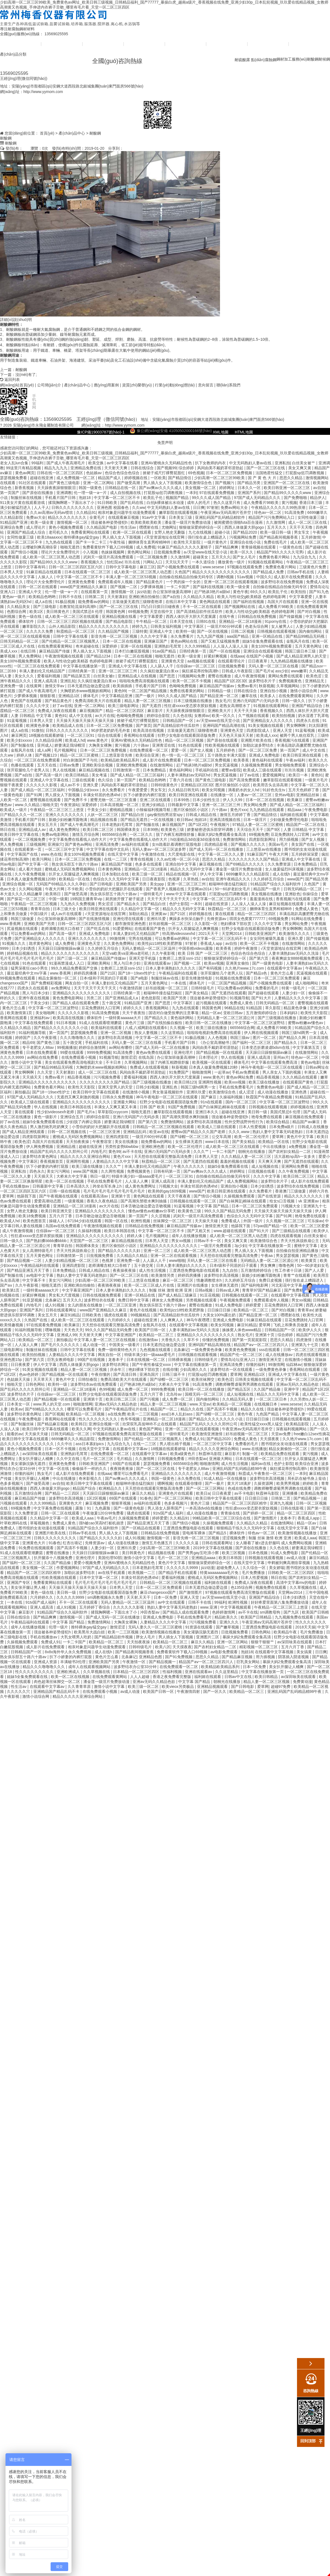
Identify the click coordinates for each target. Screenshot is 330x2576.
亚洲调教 (64, 492)
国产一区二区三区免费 (258, 750)
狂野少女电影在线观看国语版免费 (187, 735)
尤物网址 (169, 527)
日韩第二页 (95, 596)
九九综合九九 (305, 557)
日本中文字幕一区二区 (99, 1577)
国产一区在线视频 (213, 631)
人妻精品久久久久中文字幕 (297, 998)
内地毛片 (98, 1151)
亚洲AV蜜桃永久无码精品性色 (167, 463)
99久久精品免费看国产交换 (74, 968)
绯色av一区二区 (268, 512)
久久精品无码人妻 (238, 1399)
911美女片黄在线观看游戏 (23, 502)
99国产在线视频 (92, 1359)
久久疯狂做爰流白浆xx (160, 671)
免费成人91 (195, 1439)
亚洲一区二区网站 (99, 483)
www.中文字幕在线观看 (186, 894)
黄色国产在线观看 (27, 700)
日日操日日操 (219, 1310)
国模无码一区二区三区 (204, 1394)
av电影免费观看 (224, 1652)
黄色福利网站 (181, 770)
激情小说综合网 (304, 691)
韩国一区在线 (117, 1221)
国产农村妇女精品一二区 (290, 1151)
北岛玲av (174, 1394)
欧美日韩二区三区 (99, 829)
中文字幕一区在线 (54, 1468)
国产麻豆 (209, 1097)
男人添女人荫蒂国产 (165, 1508)
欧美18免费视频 (32, 1216)
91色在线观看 (190, 745)
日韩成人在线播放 (313, 1127)
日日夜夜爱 (21, 1364)
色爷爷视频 (130, 1419)
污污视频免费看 (108, 1077)
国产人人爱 (315, 1270)
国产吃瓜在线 (98, 928)
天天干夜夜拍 (134, 1013)
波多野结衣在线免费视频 (282, 582)
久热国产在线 (36, 1320)
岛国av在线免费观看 (63, 1226)
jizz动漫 (143, 592)
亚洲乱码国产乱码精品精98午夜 (240, 1468)
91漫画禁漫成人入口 (67, 963)
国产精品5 (217, 1533)
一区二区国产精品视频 (148, 691)
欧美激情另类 (163, 1275)
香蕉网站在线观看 (140, 735)
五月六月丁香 (61, 1216)
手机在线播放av (16, 1186)
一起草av (222, 1072)
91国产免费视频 (182, 1107)
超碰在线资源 (217, 904)
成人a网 (44, 750)
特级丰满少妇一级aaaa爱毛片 (138, 1176)
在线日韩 (28, 651)
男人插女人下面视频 (176, 1637)
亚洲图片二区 (208, 1637)
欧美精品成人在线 (68, 725)
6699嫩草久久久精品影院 (248, 874)
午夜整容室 (102, 1141)
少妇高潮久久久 (194, 1369)
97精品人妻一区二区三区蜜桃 (258, 824)
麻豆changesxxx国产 (158, 1592)
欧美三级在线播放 (212, 1027)
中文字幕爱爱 (301, 596)
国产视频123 (46, 755)
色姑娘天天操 (19, 1379)
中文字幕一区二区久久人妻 (221, 854)
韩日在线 (8, 829)
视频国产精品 (178, 497)
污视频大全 (168, 1186)
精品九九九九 (56, 468)
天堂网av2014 (200, 889)
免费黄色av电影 (271, 1087)
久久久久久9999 (70, 1597)
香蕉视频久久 (93, 562)
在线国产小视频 (260, 656)
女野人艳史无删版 (170, 532)
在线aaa (237, 656)
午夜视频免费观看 (236, 1300)
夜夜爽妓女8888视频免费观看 (298, 958)
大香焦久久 (171, 1340)
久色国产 (182, 572)
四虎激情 (304, 1340)
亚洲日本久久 (207, 1112)
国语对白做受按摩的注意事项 (174, 1013)
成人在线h (282, 874)
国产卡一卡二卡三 (92, 542)
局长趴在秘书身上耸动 (307, 1478)
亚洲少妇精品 (154, 805)
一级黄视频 (74, 1201)
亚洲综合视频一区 (18, 884)
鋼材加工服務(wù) (291, 59)
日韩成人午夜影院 (238, 671)
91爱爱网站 (123, 928)
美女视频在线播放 (267, 894)
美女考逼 (100, 775)
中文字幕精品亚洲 (117, 696)
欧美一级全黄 (43, 522)
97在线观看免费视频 (217, 492)
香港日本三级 (311, 502)
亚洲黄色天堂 (173, 661)
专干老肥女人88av (38, 1047)
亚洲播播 (290, 1493)
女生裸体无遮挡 (189, 1141)
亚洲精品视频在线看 (120, 616)
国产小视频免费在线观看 (178, 567)
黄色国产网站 (151, 1429)
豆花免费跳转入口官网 (290, 834)
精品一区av (211, 1013)
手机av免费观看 (246, 1072)
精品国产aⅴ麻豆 (306, 1122)
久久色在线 (182, 715)
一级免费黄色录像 (207, 1349)
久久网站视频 (31, 889)
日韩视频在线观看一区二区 (193, 1201)
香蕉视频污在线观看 (292, 740)
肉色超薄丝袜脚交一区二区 (57, 1681)
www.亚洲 (209, 1607)
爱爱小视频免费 (88, 1562)
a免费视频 (298, 1146)
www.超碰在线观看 (230, 1231)
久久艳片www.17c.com (245, 968)
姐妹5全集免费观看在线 (263, 641)
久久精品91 (86, 512)
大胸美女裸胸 (101, 745)
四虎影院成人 (258, 730)
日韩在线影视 (292, 1508)
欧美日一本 (298, 775)
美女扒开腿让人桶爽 (36, 1458)
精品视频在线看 (104, 819)
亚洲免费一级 (12, 686)
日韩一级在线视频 (65, 1191)
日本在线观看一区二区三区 (88, 572)
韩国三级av (240, 1037)
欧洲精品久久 (111, 1488)
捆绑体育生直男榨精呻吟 (150, 542)
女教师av (202, 715)
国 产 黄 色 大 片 (262, 478)
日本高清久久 (78, 1186)
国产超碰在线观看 (264, 993)
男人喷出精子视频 (175, 1444)
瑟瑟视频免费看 (14, 478)
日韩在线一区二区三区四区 (60, 473)
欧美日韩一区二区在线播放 (209, 1022)
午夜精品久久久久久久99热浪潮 (278, 507)
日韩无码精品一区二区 (20, 641)
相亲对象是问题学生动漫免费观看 (127, 512)
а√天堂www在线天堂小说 (206, 552)
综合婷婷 (186, 468)
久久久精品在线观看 (300, 1077)
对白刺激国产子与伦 (81, 760)
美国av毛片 (278, 844)
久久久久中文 (38, 705)
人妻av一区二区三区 (255, 795)
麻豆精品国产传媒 (55, 651)
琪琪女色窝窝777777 (247, 918)
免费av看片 (247, 686)
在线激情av (149, 1340)
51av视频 (245, 577)
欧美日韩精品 (77, 775)
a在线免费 (116, 1414)
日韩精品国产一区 (178, 720)
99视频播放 (67, 1047)
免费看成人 (231, 1221)
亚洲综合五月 (72, 1117)
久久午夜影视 (164, 953)
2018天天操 (305, 1627)
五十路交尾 (112, 1003)
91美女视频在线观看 (266, 725)
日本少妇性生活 (207, 800)
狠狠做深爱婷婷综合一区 (200, 527)
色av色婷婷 (29, 1374)
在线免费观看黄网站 (55, 646)
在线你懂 (170, 1369)
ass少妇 (282, 671)
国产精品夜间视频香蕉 (279, 537)
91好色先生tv (274, 790)
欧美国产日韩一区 (151, 1330)
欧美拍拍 (299, 592)
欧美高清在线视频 (149, 730)
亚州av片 (281, 1057)
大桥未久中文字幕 (72, 1176)
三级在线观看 (84, 780)
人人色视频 (218, 1037)
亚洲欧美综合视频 (98, 765)
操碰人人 (57, 1221)
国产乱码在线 (132, 502)
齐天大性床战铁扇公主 (300, 1240)
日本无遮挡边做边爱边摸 (89, 686)
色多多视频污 (12, 1483)
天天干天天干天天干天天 (169, 899)
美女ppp (157, 884)
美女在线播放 (127, 1141)
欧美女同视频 (214, 790)
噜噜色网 (287, 1265)
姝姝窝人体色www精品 (242, 1330)
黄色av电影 (310, 1062)
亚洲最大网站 (125, 1102)
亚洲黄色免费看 (82, 582)
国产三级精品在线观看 (292, 1231)
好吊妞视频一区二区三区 (170, 923)
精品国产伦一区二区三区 (241, 1354)
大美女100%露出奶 (220, 1315)
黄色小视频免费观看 (66, 527)
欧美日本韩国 (231, 1558)
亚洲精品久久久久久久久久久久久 (82, 993)
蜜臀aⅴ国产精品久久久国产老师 (199, 1131)
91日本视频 (66, 1022)
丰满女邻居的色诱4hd (102, 795)
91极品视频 (65, 601)
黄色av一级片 (14, 596)
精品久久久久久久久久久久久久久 (221, 572)
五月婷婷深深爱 (305, 854)
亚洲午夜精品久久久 (233, 879)
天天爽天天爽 (270, 1161)
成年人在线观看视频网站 (90, 1666)
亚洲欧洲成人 (69, 1671)
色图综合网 (17, 611)
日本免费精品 (155, 770)
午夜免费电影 (316, 809)
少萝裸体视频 (152, 587)
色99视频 (107, 1389)
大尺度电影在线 (182, 854)
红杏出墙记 (73, 1543)
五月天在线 (47, 765)
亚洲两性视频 (210, 1082)
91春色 (146, 1498)
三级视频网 (35, 844)
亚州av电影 (284, 795)
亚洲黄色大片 (71, 1503)
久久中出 (65, 1444)
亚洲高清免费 (107, 844)
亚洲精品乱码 (135, 1131)
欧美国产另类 (175, 998)
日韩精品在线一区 (121, 487)
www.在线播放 (254, 1449)
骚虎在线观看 (116, 1315)
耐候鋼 (324, 59)
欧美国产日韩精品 (257, 1617)
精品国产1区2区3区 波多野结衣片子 (245, 681)
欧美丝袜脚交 (203, 1379)
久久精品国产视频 (114, 631)
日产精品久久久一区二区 (21, 814)
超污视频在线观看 (212, 1003)
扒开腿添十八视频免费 (53, 1558)
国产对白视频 (309, 611)
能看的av (15, 1434)
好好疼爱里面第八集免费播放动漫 (280, 1602)
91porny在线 (276, 621)
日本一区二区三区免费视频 (229, 473)
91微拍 (38, 730)
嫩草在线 (249, 696)
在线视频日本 (266, 1404)
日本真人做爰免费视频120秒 (32, 879)
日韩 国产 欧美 (153, 1107)
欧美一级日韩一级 (276, 532)
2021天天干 (208, 933)
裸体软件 (26, 621)
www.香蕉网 (11, 923)
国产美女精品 (197, 993)
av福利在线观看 (136, 844)
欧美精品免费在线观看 (280, 1453)
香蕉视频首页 (52, 1161)
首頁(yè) (47, 133)
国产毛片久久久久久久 (61, 1344)
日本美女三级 (181, 517)
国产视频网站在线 (240, 606)
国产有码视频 (211, 968)
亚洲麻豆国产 (156, 641)
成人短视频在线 (265, 1166)
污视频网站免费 (243, 537)
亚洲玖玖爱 (157, 918)
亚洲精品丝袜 (308, 795)
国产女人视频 (202, 750)
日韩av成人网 (228, 1290)
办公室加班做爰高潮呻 (172, 592)
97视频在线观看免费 (245, 567)
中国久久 (264, 577)
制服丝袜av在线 (165, 978)
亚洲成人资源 (46, 1662)
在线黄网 (34, 686)
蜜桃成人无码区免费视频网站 (70, 869)
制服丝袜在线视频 (27, 497)
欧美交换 (96, 463)
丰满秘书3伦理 (73, 1662)
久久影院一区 (206, 923)
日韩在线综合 (143, 468)
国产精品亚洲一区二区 (220, 696)
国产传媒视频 (291, 616)
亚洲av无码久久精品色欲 (298, 1384)
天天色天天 (73, 1330)
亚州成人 (45, 745)
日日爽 (199, 507)
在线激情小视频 (136, 1092)
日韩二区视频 (243, 631)
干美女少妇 (97, 809)
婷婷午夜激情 (246, 948)
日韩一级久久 (294, 700)
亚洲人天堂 (283, 730)
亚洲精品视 (66, 1146)
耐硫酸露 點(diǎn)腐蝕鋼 (255, 60)
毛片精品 (125, 1458)
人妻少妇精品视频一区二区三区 (72, 1260)
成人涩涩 (247, 1092)
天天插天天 (32, 1077)
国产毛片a (264, 671)
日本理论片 (209, 1057)
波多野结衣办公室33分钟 (135, 1666)
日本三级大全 (65, 909)
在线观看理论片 (232, 661)
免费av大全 (36, 517)
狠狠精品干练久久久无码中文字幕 (245, 1528)
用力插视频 (289, 839)
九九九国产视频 (211, 636)
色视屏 (174, 879)
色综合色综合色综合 (123, 473)
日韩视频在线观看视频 (277, 631)
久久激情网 (276, 522)
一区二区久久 (142, 834)
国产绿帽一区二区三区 (190, 1136)
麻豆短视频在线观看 (287, 904)
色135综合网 (242, 1587)
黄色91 (61, 715)
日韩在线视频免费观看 (102, 1295)
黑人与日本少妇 (128, 963)
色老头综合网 (257, 626)
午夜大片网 (279, 854)
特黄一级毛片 (294, 988)
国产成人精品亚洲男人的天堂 (302, 656)
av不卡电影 (244, 1493)
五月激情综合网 (29, 1493)
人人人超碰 (140, 1676)
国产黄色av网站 (79, 844)
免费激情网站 (235, 839)
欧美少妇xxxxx (20, 740)
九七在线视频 (200, 532)
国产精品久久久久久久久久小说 (61, 1027)
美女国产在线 (303, 844)
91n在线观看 (211, 1102)
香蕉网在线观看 (14, 1018)
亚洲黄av (159, 914)
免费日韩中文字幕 (134, 1300)
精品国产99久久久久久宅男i (281, 552)
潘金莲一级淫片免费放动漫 (188, 522)
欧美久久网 (81, 1429)
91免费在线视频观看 (36, 1548)
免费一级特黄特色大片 (118, 1349)
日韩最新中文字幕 (184, 805)
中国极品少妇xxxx (84, 790)
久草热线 (191, 879)
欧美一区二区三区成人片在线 (149, 1285)
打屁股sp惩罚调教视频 (305, 473)
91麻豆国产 (257, 854)
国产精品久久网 (293, 1037)
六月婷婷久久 (120, 1320)
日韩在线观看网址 (62, 1310)
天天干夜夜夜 (179, 1196)
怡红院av (114, 562)
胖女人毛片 (146, 1637)
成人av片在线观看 (67, 914)
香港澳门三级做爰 (291, 1191)
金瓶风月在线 (298, 641)
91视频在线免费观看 (233, 978)
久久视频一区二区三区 (286, 1221)
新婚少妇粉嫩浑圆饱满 (68, 819)
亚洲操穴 (55, 844)
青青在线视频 (142, 859)
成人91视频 (55, 1305)
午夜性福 (117, 542)
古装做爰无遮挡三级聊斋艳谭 (137, 601)
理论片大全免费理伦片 (61, 552)
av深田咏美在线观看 (40, 1453)
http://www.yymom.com (124, 425)
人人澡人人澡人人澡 (231, 646)
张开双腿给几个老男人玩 (28, 770)
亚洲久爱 (91, 785)
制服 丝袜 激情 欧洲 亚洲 (171, 1290)
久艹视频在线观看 (254, 715)
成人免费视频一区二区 (76, 478)
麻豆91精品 (70, 1315)
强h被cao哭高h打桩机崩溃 (102, 1523)
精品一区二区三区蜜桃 (80, 755)
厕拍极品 (22, 1092)
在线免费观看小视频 (79, 1057)
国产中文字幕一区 (34, 864)
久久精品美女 (19, 606)
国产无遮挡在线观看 (228, 993)
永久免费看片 (182, 636)
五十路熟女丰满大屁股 (227, 755)
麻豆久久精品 (144, 1493)
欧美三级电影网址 (124, 705)
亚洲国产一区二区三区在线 (287, 483)
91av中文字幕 (154, 517)
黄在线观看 (225, 914)
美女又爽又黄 (300, 468)
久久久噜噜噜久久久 (78, 1037)
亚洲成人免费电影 (265, 755)
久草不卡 (191, 1340)
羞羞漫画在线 (262, 899)
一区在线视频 (162, 819)
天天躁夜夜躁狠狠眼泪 (57, 487)
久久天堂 (45, 1072)
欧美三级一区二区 (148, 874)
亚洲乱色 (170, 1087)
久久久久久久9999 (182, 1567)
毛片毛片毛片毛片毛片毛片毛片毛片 (114, 1191)
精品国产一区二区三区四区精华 (240, 1503)
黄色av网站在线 (184, 641)
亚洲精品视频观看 (213, 1686)
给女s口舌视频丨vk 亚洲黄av (295, 1201)
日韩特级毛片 (203, 988)
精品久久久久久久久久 (67, 517)
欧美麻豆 (295, 800)
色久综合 (106, 780)
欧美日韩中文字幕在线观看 (96, 1092)
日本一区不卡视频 (61, 1449)
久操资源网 (264, 1483)
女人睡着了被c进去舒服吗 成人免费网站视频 (274, 1543)
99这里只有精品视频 (24, 468)
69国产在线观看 (127, 1463)
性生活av (128, 527)
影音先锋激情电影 (197, 978)
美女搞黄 (304, 1652)
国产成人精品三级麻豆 (178, 1295)
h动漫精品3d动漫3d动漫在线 (195, 839)
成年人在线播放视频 (189, 1236)
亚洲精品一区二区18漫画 (241, 621)
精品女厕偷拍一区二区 (58, 978)
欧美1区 (36, 611)
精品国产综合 (85, 1488)
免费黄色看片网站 (275, 557)
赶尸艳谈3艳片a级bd (212, 592)
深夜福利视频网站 (292, 1429)
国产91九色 (319, 592)
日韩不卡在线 (71, 596)
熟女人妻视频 (146, 1032)
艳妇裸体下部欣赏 (236, 923)
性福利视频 (173, 1671)
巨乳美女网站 (249, 1662)
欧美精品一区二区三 (251, 1310)
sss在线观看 (270, 1349)
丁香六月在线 (181, 780)
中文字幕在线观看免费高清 (274, 1062)
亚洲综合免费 (12, 527)
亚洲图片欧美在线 (257, 740)
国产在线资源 (270, 1196)
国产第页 (143, 725)
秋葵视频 (266, 686)
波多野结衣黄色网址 (40, 1156)
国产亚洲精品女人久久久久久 (268, 720)
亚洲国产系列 (250, 492)
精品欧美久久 (227, 1617)
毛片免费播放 (254, 1572)
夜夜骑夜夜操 (110, 1285)
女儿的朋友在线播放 (85, 1305)
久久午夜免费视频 (30, 874)
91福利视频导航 (32, 1032)
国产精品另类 (249, 483)
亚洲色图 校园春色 (113, 507)
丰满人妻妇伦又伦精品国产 (42, 671)
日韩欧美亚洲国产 (261, 933)
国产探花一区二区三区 (26, 899)
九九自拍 (230, 1270)
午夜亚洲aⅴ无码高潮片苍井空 (226, 512)
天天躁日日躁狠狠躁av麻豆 (62, 948)
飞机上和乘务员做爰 (291, 1325)
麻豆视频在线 (211, 864)
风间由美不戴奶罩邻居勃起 (220, 468)
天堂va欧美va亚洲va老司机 (126, 953)
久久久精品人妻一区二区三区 (246, 1156)
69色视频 (196, 473)
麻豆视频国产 (91, 710)
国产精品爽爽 (227, 547)
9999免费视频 (99, 1052)
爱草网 (278, 1136)
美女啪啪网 (45, 1013)
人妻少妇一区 (294, 993)
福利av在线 (261, 1463)
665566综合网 (115, 834)
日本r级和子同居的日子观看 (104, 978)
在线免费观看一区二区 (149, 750)
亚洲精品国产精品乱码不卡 (57, 1691)
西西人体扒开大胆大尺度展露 (191, 616)
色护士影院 (178, 904)
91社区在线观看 (32, 483)
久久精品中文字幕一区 (140, 909)
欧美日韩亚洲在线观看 (302, 755)
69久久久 (258, 592)
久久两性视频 (113, 1171)
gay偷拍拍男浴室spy (165, 814)
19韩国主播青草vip (86, 899)
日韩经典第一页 (193, 651)
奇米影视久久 (91, 1478)
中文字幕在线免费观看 (34, 1022)
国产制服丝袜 (23, 1424)
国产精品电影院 (120, 621)
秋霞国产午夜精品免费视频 (269, 1097)
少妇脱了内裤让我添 (84, 1122)
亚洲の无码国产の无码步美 (256, 700)
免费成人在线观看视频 (149, 1067)
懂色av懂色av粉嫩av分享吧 (152, 1211)
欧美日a (203, 1493)
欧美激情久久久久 (295, 933)
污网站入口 (153, 562)
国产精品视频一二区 (25, 1260)
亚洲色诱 (299, 1092)
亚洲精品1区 (69, 696)
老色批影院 (151, 998)
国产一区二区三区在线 (266, 468)
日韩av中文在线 (238, 1676)
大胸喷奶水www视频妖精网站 (86, 691)
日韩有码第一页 (167, 1171)
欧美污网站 (42, 859)
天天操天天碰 (207, 1221)
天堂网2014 (232, 933)
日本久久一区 (250, 487)
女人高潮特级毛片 (38, 1250)
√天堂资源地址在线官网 (165, 537)
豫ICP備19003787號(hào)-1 (101, 432)
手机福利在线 (207, 770)
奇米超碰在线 (88, 646)
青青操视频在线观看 (259, 547)
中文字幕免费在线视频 (53, 1508)
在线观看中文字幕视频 (290, 1295)
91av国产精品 (164, 651)
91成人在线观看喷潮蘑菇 (101, 1022)
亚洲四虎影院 (118, 1136)
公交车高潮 (222, 1136)
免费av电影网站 (56, 834)
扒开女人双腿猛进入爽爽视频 (74, 874)
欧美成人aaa (83, 1518)
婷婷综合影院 (159, 715)
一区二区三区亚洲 (105, 1131)
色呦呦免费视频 (183, 686)
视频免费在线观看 (271, 1587)
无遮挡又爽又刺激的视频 (78, 1097)
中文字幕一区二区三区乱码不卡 (220, 899)
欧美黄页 (309, 1260)
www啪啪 (177, 1260)
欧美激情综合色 (199, 483)
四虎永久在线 (308, 720)
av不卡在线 (132, 1151)
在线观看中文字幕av (285, 968)
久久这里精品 (173, 1032)
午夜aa (267, 1255)
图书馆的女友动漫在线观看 (285, 1444)
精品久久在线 (192, 1409)
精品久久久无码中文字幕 (192, 869)
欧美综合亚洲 (148, 755)
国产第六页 (259, 958)
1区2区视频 (96, 1498)
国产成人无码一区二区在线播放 (216, 849)
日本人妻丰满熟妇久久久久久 (171, 968)
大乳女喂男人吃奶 (76, 1637)
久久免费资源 (280, 864)
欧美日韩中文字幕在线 (20, 834)
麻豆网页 (19, 735)
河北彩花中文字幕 (287, 1285)
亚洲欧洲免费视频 (132, 765)
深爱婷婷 (110, 646)
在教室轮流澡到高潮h (78, 606)
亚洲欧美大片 (220, 710)
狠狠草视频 (121, 1503)
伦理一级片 (59, 1627)
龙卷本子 (116, 1359)
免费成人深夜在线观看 (57, 710)
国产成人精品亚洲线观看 (24, 1131)
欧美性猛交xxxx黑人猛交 (262, 1424)
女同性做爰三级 (312, 517)
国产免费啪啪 (296, 497)
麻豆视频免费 (97, 1503)
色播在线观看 (23, 765)
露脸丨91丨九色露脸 (93, 1508)
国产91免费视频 (179, 1657)
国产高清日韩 (125, 1374)
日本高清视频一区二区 (120, 805)
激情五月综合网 (86, 834)
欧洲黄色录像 (38, 725)
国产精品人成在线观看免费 (76, 1003)
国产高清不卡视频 (222, 1409)
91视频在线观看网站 (266, 562)
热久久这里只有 (227, 502)
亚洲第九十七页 (305, 1344)
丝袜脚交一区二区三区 (173, 1221)
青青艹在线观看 (297, 1275)
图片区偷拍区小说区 (191, 809)
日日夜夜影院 (154, 879)
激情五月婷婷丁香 (236, 814)
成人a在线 (44, 601)
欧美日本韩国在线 (76, 1107)
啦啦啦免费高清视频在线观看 (144, 681)
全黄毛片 (97, 517)
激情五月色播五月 (158, 1543)
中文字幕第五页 (307, 1047)
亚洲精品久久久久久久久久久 (100, 1211)
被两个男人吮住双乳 (297, 735)
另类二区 (94, 998)
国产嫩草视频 (228, 1627)
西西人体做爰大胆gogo (244, 527)
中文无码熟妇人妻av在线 (251, 463)
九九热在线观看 (59, 542)
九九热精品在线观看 (267, 809)
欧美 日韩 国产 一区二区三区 (203, 953)
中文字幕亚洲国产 (78, 1290)
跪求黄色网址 (41, 943)
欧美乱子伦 (153, 497)
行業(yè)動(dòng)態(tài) (227, 46)
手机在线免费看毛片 (237, 1087)
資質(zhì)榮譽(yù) (186, 44)
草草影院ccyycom (113, 1112)
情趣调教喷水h (209, 1280)
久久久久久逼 (187, 1543)
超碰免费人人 (228, 1567)
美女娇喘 (276, 1567)
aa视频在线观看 (201, 661)
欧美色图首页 (35, 1221)
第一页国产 (10, 492)
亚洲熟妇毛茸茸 (168, 646)
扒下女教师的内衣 (211, 463)
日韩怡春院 (88, 1379)
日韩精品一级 (220, 691)
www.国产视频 (86, 1171)
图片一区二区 (265, 1037)
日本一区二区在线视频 (122, 641)
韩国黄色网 (116, 611)
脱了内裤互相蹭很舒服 (176, 834)
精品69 (28, 1042)
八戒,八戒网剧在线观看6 (146, 1027)
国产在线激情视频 (95, 918)
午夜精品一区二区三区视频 (34, 904)
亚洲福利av (40, 1018)
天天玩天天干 (177, 562)
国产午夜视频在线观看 (59, 1196)
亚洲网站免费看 (295, 1166)
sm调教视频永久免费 (105, 1597)
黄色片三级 (135, 1022)
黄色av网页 (25, 473)
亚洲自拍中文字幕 (181, 864)
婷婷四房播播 (86, 973)
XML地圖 (221, 432)
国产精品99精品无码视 (306, 636)
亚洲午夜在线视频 (34, 998)
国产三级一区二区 (73, 958)
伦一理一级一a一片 (91, 492)
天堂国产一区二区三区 (89, 1240)
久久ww (138, 507)
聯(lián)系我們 (309, 44)
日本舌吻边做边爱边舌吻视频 (146, 1206)
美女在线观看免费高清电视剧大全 (74, 1062)
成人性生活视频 (153, 1270)
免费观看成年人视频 (116, 582)
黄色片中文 (66, 1379)
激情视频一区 (123, 592)
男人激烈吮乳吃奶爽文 (50, 1127)
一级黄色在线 (291, 547)
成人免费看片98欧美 (261, 502)
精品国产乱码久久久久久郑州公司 (59, 1151)
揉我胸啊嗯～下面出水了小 (71, 502)
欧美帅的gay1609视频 (167, 1191)
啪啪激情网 (202, 1072)
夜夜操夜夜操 (125, 1270)
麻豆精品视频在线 (95, 770)
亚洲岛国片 (149, 1374)
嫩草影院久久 (34, 626)
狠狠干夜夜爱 (12, 785)
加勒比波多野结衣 (259, 745)
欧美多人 (268, 696)
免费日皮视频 (271, 1280)
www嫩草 (299, 671)
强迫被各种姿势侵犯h (110, 522)
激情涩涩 (128, 1057)
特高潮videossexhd (179, 933)
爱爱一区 (179, 750)
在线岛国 (146, 1057)
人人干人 (41, 507)
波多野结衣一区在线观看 (232, 1369)
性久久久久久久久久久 (98, 1419)
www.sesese (214, 567)
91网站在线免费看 (307, 918)
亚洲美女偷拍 (238, 963)
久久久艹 (201, 1151)
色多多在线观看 (149, 864)
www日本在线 (217, 1141)
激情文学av (55, 686)
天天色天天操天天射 (236, 735)
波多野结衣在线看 (100, 1300)
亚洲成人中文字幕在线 (128, 666)
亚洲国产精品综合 (307, 705)
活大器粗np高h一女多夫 (295, 1156)
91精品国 (254, 1008)
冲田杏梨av (197, 1458)
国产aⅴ (6, 1285)
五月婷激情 (310, 537)
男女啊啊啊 (296, 725)
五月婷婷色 (226, 750)
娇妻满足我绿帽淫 (70, 745)
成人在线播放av (279, 1354)
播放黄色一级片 (232, 562)
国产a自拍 (172, 596)
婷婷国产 (23, 1037)
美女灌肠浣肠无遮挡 (28, 1463)
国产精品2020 (245, 532)
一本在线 (179, 983)
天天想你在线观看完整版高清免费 (163, 1156)
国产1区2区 (198, 824)
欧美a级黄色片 (183, 1453)
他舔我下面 (27, 1196)
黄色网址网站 (139, 552)
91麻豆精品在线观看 (44, 572)
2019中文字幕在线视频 (213, 1548)
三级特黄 (139, 631)
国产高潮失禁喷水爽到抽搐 (185, 1117)
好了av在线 (62, 705)
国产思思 (168, 676)
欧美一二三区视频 (143, 1414)
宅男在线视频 (140, 938)
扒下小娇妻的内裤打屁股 (145, 795)
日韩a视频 (204, 1290)
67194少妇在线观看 (85, 1221)
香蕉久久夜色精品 (103, 1201)
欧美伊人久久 (310, 1330)
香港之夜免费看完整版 (172, 1676)
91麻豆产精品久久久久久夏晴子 (185, 547)
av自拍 (319, 487)
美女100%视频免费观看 (272, 646)
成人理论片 (36, 527)
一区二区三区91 (81, 735)
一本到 (191, 492)
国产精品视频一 (307, 1498)
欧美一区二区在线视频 (65, 1181)
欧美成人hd (75, 740)
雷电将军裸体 (194, 1533)
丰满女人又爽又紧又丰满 (116, 1107)
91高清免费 (295, 512)
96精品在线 (234, 1008)
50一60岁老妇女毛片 (233, 889)
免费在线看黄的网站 (187, 691)
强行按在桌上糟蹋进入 (207, 537)
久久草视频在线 (304, 1587)
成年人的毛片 (199, 502)
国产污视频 (150, 1399)
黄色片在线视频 (144, 1310)
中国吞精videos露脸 (196, 948)
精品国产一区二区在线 (306, 824)
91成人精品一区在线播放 (226, 1478)
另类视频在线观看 (202, 1300)
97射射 (213, 507)
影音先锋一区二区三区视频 (114, 636)
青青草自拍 (41, 909)
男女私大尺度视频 (65, 1295)
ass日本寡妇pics (90, 1444)
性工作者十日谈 (289, 1270)
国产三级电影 (45, 606)
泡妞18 (85, 497)
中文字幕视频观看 (236, 1607)
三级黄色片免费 (313, 567)
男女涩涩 (106, 904)
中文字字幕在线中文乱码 (108, 849)
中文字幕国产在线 (23, 854)
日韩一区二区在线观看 (38, 587)
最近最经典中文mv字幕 (27, 973)
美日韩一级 (258, 1112)
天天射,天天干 (139, 1597)
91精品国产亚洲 (14, 522)
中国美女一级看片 (125, 1344)
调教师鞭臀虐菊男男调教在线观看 (244, 1384)
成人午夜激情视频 (250, 676)
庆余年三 (118, 1369)
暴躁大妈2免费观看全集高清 (222, 834)
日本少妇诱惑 (24, 948)
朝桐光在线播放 (252, 1151)
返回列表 (10, 379)
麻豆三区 (147, 567)
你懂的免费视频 (216, 1340)
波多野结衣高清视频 (115, 1037)
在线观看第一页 (95, 592)
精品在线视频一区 (182, 874)
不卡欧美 (75, 889)
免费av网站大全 (235, 507)
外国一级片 (253, 1221)
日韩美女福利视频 (166, 626)
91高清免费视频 (106, 1013)
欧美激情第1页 (20, 1013)
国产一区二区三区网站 (206, 1488)
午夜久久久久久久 (189, 1166)
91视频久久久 (14, 943)
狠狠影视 (48, 696)
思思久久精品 (291, 478)
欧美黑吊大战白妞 (90, 1632)
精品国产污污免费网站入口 (272, 517)
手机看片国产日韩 (61, 497)
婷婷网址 (227, 487)
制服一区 (250, 1453)
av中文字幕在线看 (123, 463)
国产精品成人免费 (269, 572)
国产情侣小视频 (25, 552)
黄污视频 (289, 502)
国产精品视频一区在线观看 (219, 1052)
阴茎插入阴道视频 (294, 1657)
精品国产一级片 (267, 889)
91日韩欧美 (107, 502)
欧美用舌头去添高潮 (271, 785)
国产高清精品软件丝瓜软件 (200, 611)
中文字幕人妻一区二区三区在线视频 (105, 1340)
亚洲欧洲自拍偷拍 (145, 596)
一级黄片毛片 (317, 780)
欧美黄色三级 (173, 829)
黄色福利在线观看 (268, 760)
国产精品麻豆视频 (53, 1424)
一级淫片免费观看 (216, 1245)
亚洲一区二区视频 (116, 1032)
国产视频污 (225, 483)
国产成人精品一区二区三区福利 (137, 775)
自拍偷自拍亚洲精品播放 (298, 1250)
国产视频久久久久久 (248, 844)
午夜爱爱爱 (138, 790)
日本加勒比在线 (116, 874)
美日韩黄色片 (58, 611)
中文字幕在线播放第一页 (84, 666)
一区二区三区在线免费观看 (37, 666)
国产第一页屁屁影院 (250, 1340)
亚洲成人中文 (30, 592)
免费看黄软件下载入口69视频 (108, 547)
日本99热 (182, 800)
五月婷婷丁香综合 (95, 1607)
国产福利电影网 (255, 1285)
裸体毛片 (91, 696)
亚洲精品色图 (151, 1657)
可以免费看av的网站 (29, 933)
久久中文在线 (68, 1458)
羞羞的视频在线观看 (238, 1161)
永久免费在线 (189, 1478)
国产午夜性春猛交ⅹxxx (152, 1364)
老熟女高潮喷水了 (235, 705)
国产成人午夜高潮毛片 (66, 463)
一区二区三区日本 (272, 1399)
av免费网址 (61, 988)
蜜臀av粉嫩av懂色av (306, 1022)
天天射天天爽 (116, 468)
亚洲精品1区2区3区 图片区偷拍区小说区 (216, 785)
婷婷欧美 (310, 1483)
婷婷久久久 (133, 1008)
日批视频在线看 (262, 1171)
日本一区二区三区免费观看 (277, 978)
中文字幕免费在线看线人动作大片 (78, 839)
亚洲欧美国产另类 (132, 884)
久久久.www (240, 1131)
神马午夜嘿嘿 (198, 1320)
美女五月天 (48, 824)
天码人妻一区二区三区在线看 (273, 666)
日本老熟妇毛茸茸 (118, 824)
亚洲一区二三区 (158, 1250)
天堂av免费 (281, 1434)
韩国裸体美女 (129, 829)
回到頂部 (308, 2441)
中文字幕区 (195, 626)
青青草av (305, 1310)
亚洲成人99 (67, 1335)
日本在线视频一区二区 (146, 1359)
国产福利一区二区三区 (252, 1042)
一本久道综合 (204, 562)
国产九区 (292, 1612)
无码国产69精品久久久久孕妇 (61, 884)
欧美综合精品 (278, 1122)
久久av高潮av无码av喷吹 (52, 512)
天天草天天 (43, 1379)
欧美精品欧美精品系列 (120, 760)
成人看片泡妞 (30, 869)
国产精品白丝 (133, 814)
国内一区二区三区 (241, 1102)
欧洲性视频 (141, 1221)
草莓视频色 (40, 1523)
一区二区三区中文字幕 (64, 849)
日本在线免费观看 (42, 1052)
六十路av (141, 745)
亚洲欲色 (292, 894)
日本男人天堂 (12, 572)
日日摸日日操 (257, 1498)
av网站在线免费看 (43, 1057)
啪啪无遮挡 (70, 547)
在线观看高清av (95, 1196)
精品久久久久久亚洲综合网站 (85, 1156)
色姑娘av (94, 473)
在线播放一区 (222, 795)
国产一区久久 (215, 1691)
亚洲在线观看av (158, 963)
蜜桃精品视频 (121, 809)
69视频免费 (138, 611)
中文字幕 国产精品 (213, 1206)
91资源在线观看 (199, 1627)
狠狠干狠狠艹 (263, 1642)
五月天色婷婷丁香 (304, 790)
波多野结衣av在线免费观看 (94, 1384)
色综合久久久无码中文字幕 (116, 879)
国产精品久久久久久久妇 (119, 1250)
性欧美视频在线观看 (223, 745)
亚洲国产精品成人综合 (26, 532)
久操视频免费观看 (257, 765)
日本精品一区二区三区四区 (136, 1671)
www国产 (295, 879)
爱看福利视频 (49, 676)
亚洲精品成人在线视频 (137, 676)
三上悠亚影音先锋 (117, 755)
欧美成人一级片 (14, 809)
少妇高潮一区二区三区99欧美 (220, 478)
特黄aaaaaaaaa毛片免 (220, 1572)
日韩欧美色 (92, 1315)
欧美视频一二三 (142, 1572)
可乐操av (315, 1221)
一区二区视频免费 (152, 557)
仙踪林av (294, 1364)
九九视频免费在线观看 (294, 1617)
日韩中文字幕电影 (122, 567)
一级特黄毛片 (152, 894)
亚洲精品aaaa (203, 1558)
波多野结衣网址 (116, 1364)
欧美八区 (162, 1647)
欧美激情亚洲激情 (208, 1434)
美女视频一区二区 (201, 487)
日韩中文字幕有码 (30, 567)
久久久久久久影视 (42, 785)
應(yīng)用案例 (144, 44)
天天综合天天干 (251, 829)
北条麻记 (53, 1300)
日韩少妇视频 (148, 1087)
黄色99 (120, 691)
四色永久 (37, 1171)
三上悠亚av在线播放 (264, 849)
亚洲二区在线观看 (156, 800)
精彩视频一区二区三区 (259, 1647)
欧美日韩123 (185, 1082)
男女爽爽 (268, 1265)
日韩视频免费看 (172, 1458)
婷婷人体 (24, 755)
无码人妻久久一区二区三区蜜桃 (155, 1627)
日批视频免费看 (168, 552)
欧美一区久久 (242, 552)
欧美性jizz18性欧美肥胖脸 (160, 943)
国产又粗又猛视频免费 (220, 641)
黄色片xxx (239, 809)
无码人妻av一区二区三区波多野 (159, 849)
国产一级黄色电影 (268, 963)
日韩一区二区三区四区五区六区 (76, 567)
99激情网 (117, 938)
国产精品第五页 (77, 676)
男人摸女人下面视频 (63, 795)
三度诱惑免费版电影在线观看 (194, 1270)
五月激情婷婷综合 (262, 1013)
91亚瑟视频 (32, 1300)
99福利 (37, 463)
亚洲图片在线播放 (193, 1285)
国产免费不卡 (76, 800)
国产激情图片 (266, 1518)
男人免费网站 (30, 656)
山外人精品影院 (63, 626)
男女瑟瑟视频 (288, 1255)
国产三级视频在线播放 (277, 1018)
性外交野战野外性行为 (244, 1122)
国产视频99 (167, 468)
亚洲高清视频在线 (225, 819)
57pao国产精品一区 (271, 1226)
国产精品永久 (129, 904)
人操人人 (46, 577)
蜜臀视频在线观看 (46, 800)
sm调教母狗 (271, 1612)
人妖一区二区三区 (103, 814)
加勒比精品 (139, 914)
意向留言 (268, 44)
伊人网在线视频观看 (262, 1032)
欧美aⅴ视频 (214, 963)
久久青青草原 (80, 1686)
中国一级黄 (58, 899)
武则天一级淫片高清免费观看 (108, 557)
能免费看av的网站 (94, 601)
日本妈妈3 (289, 1013)
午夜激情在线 (153, 854)
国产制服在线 (23, 745)
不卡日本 (114, 1062)
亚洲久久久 (229, 1622)
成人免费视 (145, 547)
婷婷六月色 (318, 1191)
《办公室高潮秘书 (214, 1042)
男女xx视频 (181, 1240)
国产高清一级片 (49, 775)
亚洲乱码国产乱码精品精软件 (220, 517)
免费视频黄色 (291, 681)
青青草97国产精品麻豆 (262, 1290)
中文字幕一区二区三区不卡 (117, 497)
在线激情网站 (162, 765)
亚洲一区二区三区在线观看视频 (231, 582)
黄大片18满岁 (239, 1483)
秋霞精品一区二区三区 (76, 631)
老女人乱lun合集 (14, 463)
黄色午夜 (240, 592)
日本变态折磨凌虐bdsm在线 (266, 1047)
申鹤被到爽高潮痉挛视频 (289, 1562)
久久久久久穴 (19, 1691)
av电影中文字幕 (40, 1275)
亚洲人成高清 (46, 681)
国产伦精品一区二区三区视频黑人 (71, 641)
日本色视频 (258, 1553)
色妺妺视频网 (113, 552)
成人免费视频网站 (243, 1181)
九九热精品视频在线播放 (292, 661)
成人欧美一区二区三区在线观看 (72, 616)
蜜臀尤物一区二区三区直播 (114, 800)
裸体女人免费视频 (168, 1300)
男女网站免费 (255, 805)
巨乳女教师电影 (61, 1359)
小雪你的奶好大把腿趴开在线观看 (114, 889)
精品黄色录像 (296, 1008)
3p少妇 (241, 1245)
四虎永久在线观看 (33, 988)
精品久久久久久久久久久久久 (104, 626)
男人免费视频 (12, 844)
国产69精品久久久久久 (245, 864)
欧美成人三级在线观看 (263, 770)
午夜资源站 (69, 805)
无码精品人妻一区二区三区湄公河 (226, 1018)
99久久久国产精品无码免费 (228, 1211)
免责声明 (165, 442)
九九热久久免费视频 (78, 904)
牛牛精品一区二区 (152, 621)
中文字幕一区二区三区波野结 (53, 1008)
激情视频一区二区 (73, 522)
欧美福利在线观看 (107, 1027)
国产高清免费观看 (245, 780)
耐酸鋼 (312, 59)
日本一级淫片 (255, 819)
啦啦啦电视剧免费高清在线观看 (214, 1032)
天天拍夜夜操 (78, 1141)
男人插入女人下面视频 (163, 483)
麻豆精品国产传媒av (217, 686)
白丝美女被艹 (304, 463)
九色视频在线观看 (156, 1349)
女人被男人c (282, 626)
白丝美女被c (105, 676)
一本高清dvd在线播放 (204, 1508)
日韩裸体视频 (180, 1359)
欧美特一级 (185, 631)
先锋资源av (217, 918)
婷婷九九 (140, 626)
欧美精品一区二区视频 (232, 1404)
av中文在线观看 (172, 1602)
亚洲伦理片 (184, 1052)
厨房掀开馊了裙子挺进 (125, 899)
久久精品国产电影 (102, 527)
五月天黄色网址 (309, 646)
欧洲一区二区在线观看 (132, 532)
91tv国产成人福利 (168, 1513)
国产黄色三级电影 (65, 483)
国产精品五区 (239, 1389)
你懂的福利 (256, 1364)
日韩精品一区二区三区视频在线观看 (164, 1127)
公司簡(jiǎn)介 (62, 44)
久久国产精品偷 (268, 1389)
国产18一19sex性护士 (137, 973)
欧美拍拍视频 (284, 715)
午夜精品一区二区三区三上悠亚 (57, 809)
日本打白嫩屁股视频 (132, 651)
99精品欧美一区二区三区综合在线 (222, 1518)
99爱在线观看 (72, 1052)
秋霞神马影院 (211, 1453)
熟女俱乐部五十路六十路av (75, 864)
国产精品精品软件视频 (114, 1637)
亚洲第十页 (121, 1196)
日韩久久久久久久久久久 (73, 507)
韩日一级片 (99, 1176)
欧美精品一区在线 (75, 879)
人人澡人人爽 (137, 1181)
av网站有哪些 (121, 1047)
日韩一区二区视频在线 (67, 1131)
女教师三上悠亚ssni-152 (180, 958)
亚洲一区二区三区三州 (118, 671)
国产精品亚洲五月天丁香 (28, 1270)
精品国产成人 (110, 478)
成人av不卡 (70, 785)
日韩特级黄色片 (165, 785)
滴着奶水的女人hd (244, 790)
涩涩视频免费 (234, 1538)
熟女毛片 (223, 700)
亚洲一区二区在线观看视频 (174, 1255)
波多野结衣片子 (275, 1181)
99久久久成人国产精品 (212, 497)
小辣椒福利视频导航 (154, 809)
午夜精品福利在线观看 (178, 973)
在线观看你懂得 (189, 1483)
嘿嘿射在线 (149, 527)
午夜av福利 (296, 760)
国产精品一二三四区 (63, 1493)
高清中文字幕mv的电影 (296, 1582)
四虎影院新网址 (263, 839)
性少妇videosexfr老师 (56, 1112)
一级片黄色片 (216, 542)
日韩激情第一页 (127, 770)
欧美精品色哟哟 (43, 596)
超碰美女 (201, 557)
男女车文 (302, 532)
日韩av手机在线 (301, 572)
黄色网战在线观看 (215, 601)
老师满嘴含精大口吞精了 (62, 928)
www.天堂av (199, 1404)
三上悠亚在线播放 (144, 1280)
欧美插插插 (123, 686)
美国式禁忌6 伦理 (88, 611)
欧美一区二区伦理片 (252, 1136)
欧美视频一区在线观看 (212, 1062)
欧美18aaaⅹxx (49, 537)
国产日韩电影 (102, 884)
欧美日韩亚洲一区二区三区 (287, 487)
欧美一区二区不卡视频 (192, 681)
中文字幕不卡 (34, 1280)
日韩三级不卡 (174, 1374)
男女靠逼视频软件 (168, 1092)
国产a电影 (140, 978)
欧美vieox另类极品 (178, 1686)
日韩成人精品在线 (202, 814)
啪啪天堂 (50, 805)
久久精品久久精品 (199, 596)
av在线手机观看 (112, 1572)
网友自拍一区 (77, 983)
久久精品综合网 (49, 740)
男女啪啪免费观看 (291, 765)
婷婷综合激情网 (93, 1047)
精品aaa (294, 809)
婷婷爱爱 (254, 1305)
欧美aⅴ (17, 1409)
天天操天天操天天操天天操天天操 (85, 720)
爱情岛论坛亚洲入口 (238, 1359)
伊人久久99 (233, 800)
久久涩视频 (161, 1216)
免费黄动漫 (302, 1681)
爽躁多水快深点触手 (187, 918)
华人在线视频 (233, 1057)
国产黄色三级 (49, 1042)
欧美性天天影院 (188, 542)
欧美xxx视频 (235, 1082)
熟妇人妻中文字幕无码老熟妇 (278, 1131)
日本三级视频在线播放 (193, 700)
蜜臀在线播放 (220, 676)
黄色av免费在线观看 (154, 1052)
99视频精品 (141, 1315)
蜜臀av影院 (231, 770)
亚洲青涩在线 (164, 745)
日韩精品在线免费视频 (257, 616)
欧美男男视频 (288, 1483)
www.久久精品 (27, 805)
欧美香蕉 (241, 760)
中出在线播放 (275, 1146)
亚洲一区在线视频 (136, 646)
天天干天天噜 (301, 527)
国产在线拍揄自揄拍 (165, 1022)
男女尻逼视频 (227, 765)
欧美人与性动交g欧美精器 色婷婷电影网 (252, 596)
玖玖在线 (133, 562)
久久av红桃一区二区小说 (178, 859)
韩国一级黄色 (91, 487)
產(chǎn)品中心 (103, 44)
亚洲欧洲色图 (153, 1146)
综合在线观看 (110, 735)
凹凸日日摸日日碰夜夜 (161, 606)
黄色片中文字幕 (301, 1136)
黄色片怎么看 (282, 973)
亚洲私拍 (282, 463)
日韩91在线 (206, 621)
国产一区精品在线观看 (141, 1528)
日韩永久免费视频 (118, 1097)
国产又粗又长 (199, 1231)
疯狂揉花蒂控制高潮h (201, 671)
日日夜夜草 (258, 661)
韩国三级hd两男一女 (300, 1032)
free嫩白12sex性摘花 (312, 1434)
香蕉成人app (211, 943)
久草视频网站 (288, 686)
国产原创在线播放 (38, 492)
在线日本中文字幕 (181, 601)
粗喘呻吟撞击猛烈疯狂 (228, 884)
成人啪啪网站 (307, 983)
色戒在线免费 (240, 1488)
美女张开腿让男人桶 (28, 1587)
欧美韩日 (53, 894)
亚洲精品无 (315, 681)
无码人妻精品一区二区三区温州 (149, 948)
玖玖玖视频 (295, 770)
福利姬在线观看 (294, 814)
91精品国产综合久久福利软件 (276, 884)
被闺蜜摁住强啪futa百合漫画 (239, 522)
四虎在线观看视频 (286, 1236)
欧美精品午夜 (286, 1632)
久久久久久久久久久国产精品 (254, 859)
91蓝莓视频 (17, 720)
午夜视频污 (220, 824)
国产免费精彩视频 (47, 983)
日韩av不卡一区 (208, 1240)
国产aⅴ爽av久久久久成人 (161, 487)
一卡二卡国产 (178, 587)
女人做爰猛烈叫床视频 (285, 869)
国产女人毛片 (245, 557)
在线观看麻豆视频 (124, 517)
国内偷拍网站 (311, 631)
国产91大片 (261, 998)
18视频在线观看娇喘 (47, 735)
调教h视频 (225, 577)
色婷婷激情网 (224, 1612)
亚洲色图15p (11, 1359)
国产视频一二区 (124, 587)
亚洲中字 (292, 1389)
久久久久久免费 (40, 631)
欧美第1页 (11, 1290)
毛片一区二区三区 (98, 1458)
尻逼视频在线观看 (23, 928)
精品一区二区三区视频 (185, 740)
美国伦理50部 (110, 1558)
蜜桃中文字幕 (306, 1245)
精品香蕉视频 (79, 1077)
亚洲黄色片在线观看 (176, 1493)
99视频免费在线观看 (18, 978)
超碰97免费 (281, 1686)
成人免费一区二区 (133, 1389)
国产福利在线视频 (209, 587)
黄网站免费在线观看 (286, 676)
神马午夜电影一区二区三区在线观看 (272, 1067)
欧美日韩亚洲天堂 (57, 1211)
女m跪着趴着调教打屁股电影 (177, 844)
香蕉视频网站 (157, 1008)
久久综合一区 (255, 1567)
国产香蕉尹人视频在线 (165, 889)
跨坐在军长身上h (108, 1186)
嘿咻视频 (53, 1330)
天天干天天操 (246, 710)
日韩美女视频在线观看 (255, 1379)
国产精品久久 (156, 1018)
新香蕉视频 (25, 487)
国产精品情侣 (180, 478)
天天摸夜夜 (270, 1439)
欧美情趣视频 (12, 1325)
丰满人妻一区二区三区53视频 (131, 577)
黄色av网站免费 (240, 1077)
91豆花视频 (210, 1295)
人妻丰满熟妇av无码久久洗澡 (294, 953)
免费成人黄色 (307, 909)
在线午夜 (227, 616)
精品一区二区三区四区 (125, 710)
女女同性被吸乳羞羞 (267, 938)
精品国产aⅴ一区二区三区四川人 (261, 1344)
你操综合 (310, 894)
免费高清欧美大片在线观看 (98, 700)
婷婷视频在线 (136, 478)
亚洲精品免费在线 (86, 468)
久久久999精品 (198, 646)
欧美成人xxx (266, 735)
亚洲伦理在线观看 (129, 918)
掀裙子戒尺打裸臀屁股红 (164, 473)
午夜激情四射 (131, 988)
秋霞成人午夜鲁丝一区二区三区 (265, 1473)
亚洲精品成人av (32, 829)
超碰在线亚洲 (42, 478)
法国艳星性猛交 (269, 473)
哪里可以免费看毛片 (85, 1409)
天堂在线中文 (162, 611)
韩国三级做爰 (23, 918)
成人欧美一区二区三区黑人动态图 (51, 557)
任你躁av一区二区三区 (196, 666)
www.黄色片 (98, 740)
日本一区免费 (166, 1597)
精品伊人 (317, 497)
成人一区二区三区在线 (308, 522)
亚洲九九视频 (282, 1503)
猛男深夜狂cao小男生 (30, 968)
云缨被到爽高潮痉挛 (40, 547)
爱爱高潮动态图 (48, 1201)
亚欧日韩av (233, 1013)
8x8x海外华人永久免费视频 (68, 1652)
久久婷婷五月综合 (269, 879)
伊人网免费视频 (40, 1146)
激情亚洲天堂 (217, 1226)
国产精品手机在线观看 (178, 1572)
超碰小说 (223, 532)
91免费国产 (179, 1072)
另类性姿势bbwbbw (122, 1146)
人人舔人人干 (162, 666)
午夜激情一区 (134, 1662)
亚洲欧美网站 (99, 963)
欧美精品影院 (298, 1424)
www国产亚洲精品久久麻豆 (84, 587)
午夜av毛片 (106, 1518)
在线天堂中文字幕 (123, 854)
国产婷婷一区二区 (259, 1513)
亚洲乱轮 (68, 681)
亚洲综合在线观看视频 (263, 651)
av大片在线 (104, 715)
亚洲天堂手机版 (143, 958)
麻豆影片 (155, 710)
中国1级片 (39, 914)
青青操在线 (231, 1513)
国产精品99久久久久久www (288, 492)
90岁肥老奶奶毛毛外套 (111, 730)
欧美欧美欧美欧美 (147, 522)
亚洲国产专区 (19, 1582)
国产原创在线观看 (223, 740)
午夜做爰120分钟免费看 (103, 1513)
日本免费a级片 (282, 1127)
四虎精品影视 (216, 844)
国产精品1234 (98, 656)
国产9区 (273, 829)
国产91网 (34, 795)
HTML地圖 (244, 432)
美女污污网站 (59, 1171)
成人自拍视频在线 (126, 492)
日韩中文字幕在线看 (71, 636)
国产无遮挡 (152, 705)
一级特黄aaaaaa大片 (123, 1018)
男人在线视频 (65, 770)
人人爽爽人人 (172, 1320)
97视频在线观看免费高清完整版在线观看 (128, 1434)
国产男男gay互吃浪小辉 (199, 1553)
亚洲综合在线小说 (246, 542)
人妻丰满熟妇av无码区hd (189, 775)
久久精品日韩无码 (184, 790)
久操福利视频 (231, 1097)
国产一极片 (145, 696)
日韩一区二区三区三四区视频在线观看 (70, 621)
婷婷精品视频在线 (23, 953)
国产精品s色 (257, 973)
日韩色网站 (36, 1384)
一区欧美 (158, 478)
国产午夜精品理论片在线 (126, 1409)
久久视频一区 (182, 1027)
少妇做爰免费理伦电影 (289, 819)
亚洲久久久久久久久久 (65, 814)
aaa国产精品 (238, 636)
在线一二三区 (116, 859)
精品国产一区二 (164, 1409)
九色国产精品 (268, 1414)
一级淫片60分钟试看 (225, 626)
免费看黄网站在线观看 (91, 532)
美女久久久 (25, 676)
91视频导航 (239, 998)
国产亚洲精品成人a (122, 998)
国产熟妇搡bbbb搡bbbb (46, 1240)
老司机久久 (59, 532)
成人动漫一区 (94, 1344)
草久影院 (273, 1008)
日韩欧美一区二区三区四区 (291, 1572)
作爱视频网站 (68, 1567)
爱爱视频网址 (274, 775)
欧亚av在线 (159, 1131)
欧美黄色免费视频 (241, 1349)
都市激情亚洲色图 (131, 923)
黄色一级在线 (30, 616)
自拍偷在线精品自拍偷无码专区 (186, 577)
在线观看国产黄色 (150, 928)
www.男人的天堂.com (52, 1404)
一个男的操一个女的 (184, 582)
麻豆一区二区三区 (178, 1280)
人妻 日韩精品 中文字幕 (32, 715)
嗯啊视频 (165, 1483)
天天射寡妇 (117, 596)
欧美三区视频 (234, 1553)
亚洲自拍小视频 (274, 691)
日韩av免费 (69, 765)
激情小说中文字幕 (27, 1062)
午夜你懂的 (101, 1374)
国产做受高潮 (129, 483)
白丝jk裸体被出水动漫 (166, 502)
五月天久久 (277, 527)
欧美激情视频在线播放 (298, 1533)
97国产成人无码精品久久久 (258, 497)
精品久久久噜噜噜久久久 (44, 1666)
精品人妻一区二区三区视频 (148, 700)
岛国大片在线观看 (283, 601)
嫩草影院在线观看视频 (179, 512)
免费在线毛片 (276, 542)
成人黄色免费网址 (65, 829)
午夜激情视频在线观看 (64, 656)
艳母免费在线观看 (267, 1117)
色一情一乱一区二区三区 (183, 755)
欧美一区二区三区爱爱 (309, 1226)
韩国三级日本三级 (301, 651)
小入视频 (90, 552)
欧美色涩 (314, 676)
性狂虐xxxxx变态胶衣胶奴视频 (190, 705)
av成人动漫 (297, 1558)
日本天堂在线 (182, 621)
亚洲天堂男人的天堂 (116, 1087)
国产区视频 (54, 1414)
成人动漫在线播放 (273, 1092)
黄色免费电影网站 (68, 998)
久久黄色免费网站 (120, 943)
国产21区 (178, 914)
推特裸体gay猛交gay (82, 537)
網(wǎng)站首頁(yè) (20, 44)
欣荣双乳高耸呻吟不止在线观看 (149, 1424)
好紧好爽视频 (216, 656)
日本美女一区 (19, 1404)
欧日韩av (185, 819)
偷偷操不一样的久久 (90, 1468)
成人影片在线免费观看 (293, 577)
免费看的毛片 (267, 988)
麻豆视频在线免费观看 (305, 1117)
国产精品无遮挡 (134, 819)
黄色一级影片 (46, 1117)
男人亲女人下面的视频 (282, 1072)
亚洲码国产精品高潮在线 (224, 725)
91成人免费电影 (229, 1305)
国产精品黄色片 (150, 582)
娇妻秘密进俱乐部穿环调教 (210, 829)
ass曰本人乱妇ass (177, 1414)
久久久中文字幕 (154, 636)
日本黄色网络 (110, 869)
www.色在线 (51, 854)
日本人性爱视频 (253, 1127)
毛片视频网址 (66, 750)
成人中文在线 (81, 715)
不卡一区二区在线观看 (202, 606)
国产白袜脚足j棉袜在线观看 (223, 1107)
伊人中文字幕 (212, 874)
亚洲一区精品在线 (268, 636)
